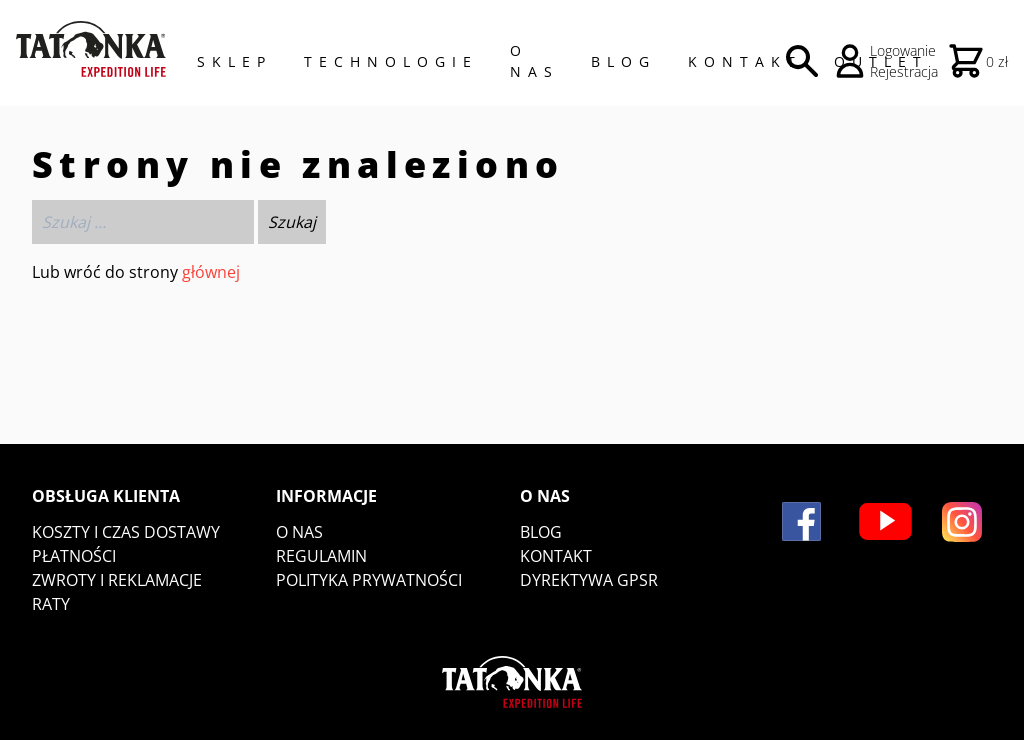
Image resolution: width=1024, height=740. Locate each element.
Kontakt (745, 61)
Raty (51, 604)
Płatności (74, 556)
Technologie (391, 61)
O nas (299, 532)
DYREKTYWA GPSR (589, 580)
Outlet (881, 61)
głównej (211, 272)
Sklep (234, 61)
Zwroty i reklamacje (117, 580)
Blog (623, 61)
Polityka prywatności (369, 580)
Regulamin (321, 556)
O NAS (534, 61)
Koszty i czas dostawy (126, 532)
